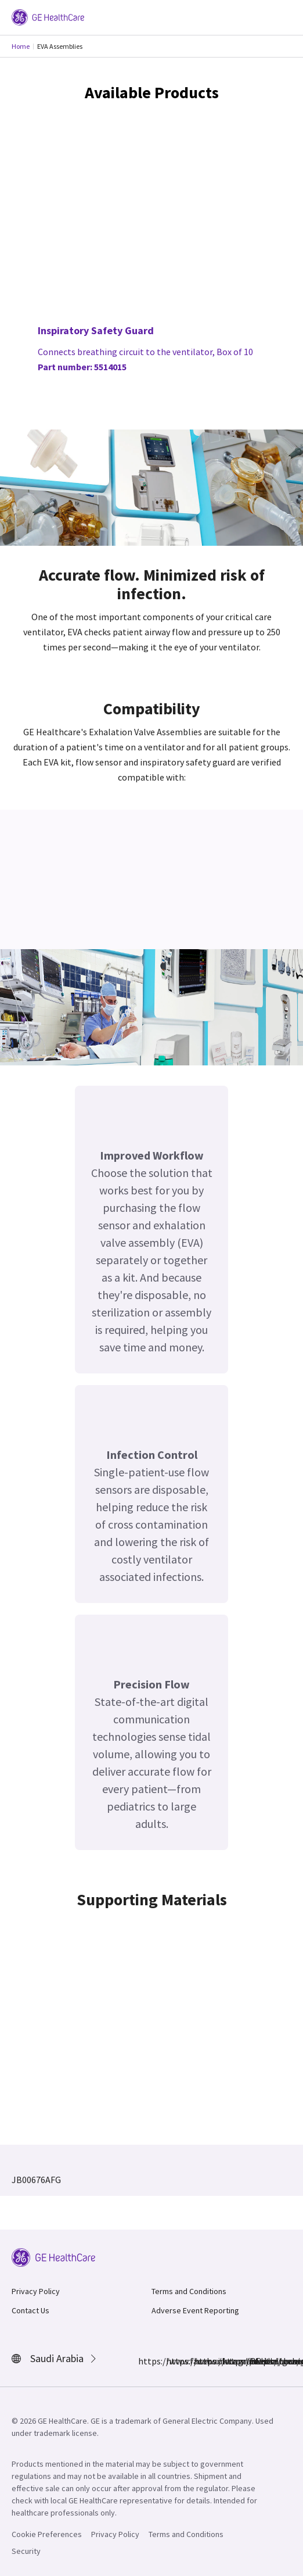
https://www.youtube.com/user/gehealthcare (257, 2361)
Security (26, 2551)
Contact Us (30, 2310)
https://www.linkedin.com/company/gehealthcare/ (201, 2361)
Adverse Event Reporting (195, 2310)
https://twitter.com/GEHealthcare (229, 2361)
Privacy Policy (36, 2291)
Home (21, 46)
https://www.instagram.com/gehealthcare (173, 2361)
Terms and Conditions (189, 2291)
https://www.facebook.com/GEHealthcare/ (145, 2361)
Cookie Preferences (47, 2534)
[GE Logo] (48, 16)
